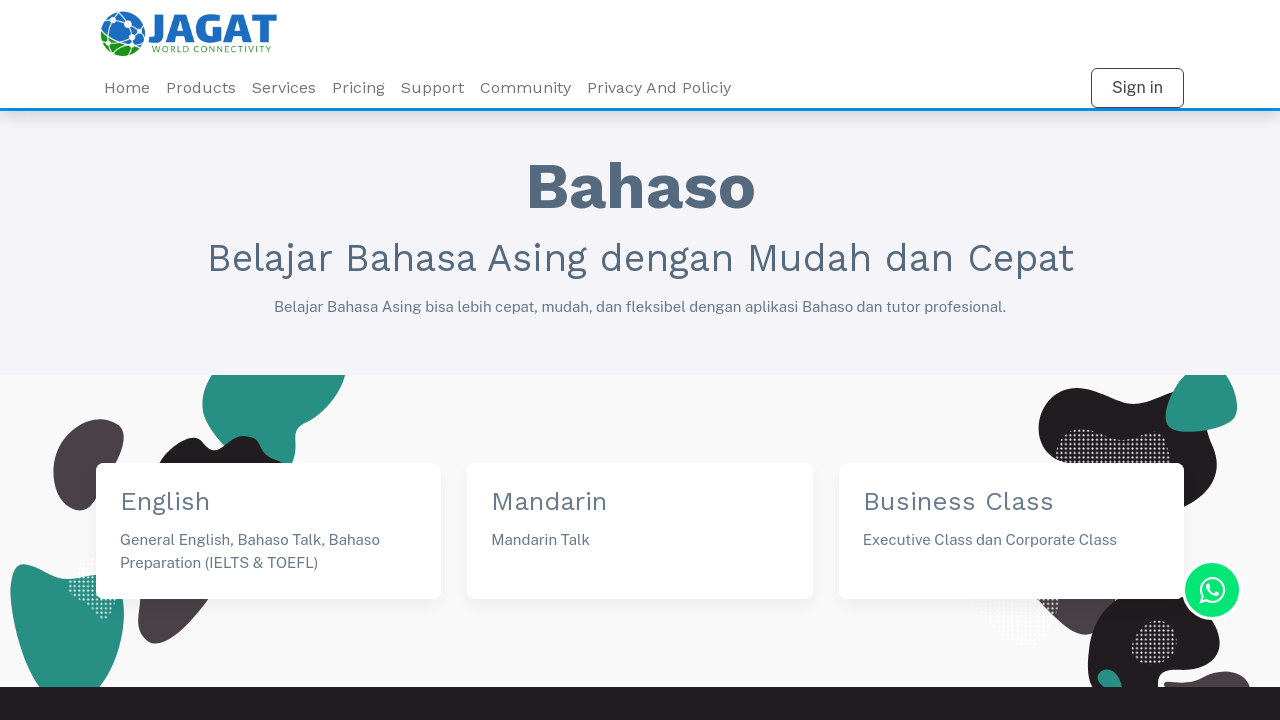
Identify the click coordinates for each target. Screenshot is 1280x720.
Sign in (1137, 87)
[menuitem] (284, 88)
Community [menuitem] (525, 87)
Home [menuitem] (127, 87)
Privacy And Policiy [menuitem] (659, 87)
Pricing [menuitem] (358, 87)
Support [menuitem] (432, 87)
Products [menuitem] (201, 87)
